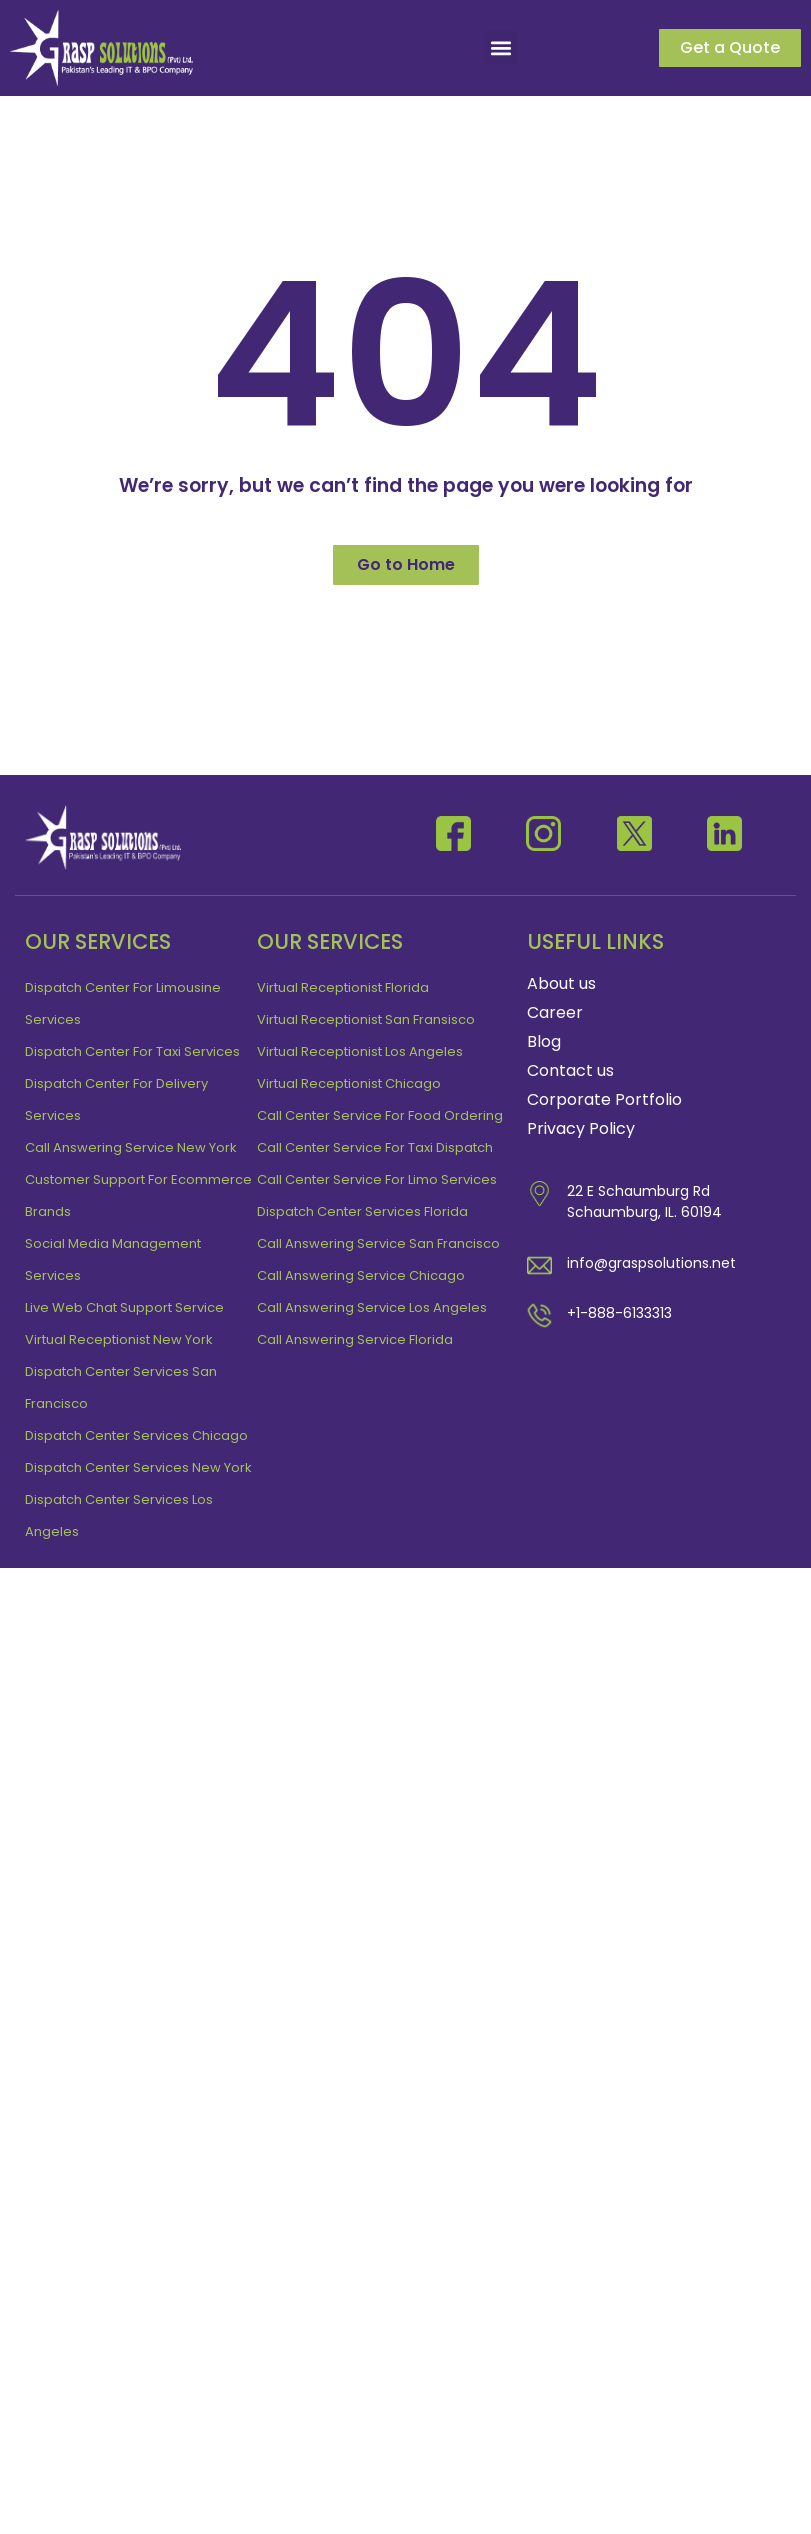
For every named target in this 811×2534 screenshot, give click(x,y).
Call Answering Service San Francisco (378, 1243)
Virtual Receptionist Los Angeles (360, 1051)
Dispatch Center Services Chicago (136, 1435)
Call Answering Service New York (131, 1147)
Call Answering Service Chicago (361, 1275)
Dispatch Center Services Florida (362, 1211)
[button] (500, 47)
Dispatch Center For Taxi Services (132, 1051)
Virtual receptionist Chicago (349, 1083)
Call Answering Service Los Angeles (372, 1307)
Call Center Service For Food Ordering (380, 1115)
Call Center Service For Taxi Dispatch (375, 1147)
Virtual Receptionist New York (119, 1339)
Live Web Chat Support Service (124, 1307)
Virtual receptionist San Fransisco (366, 1019)
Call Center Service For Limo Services (377, 1179)
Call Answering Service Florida (355, 1339)
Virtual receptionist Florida (343, 987)
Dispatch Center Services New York (138, 1467)
